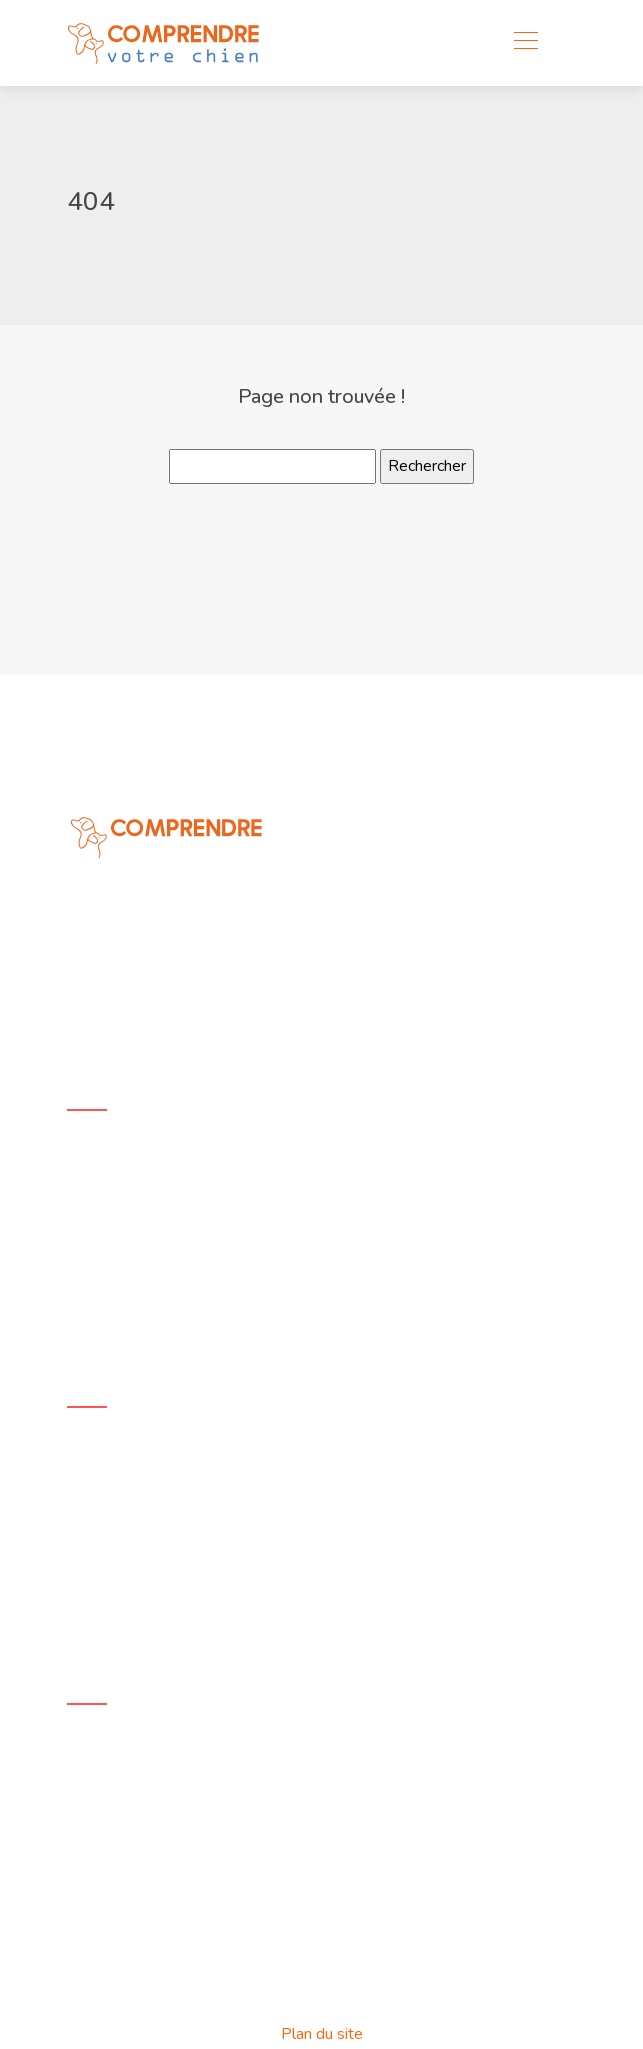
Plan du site (322, 2034)
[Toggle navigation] (525, 43)
